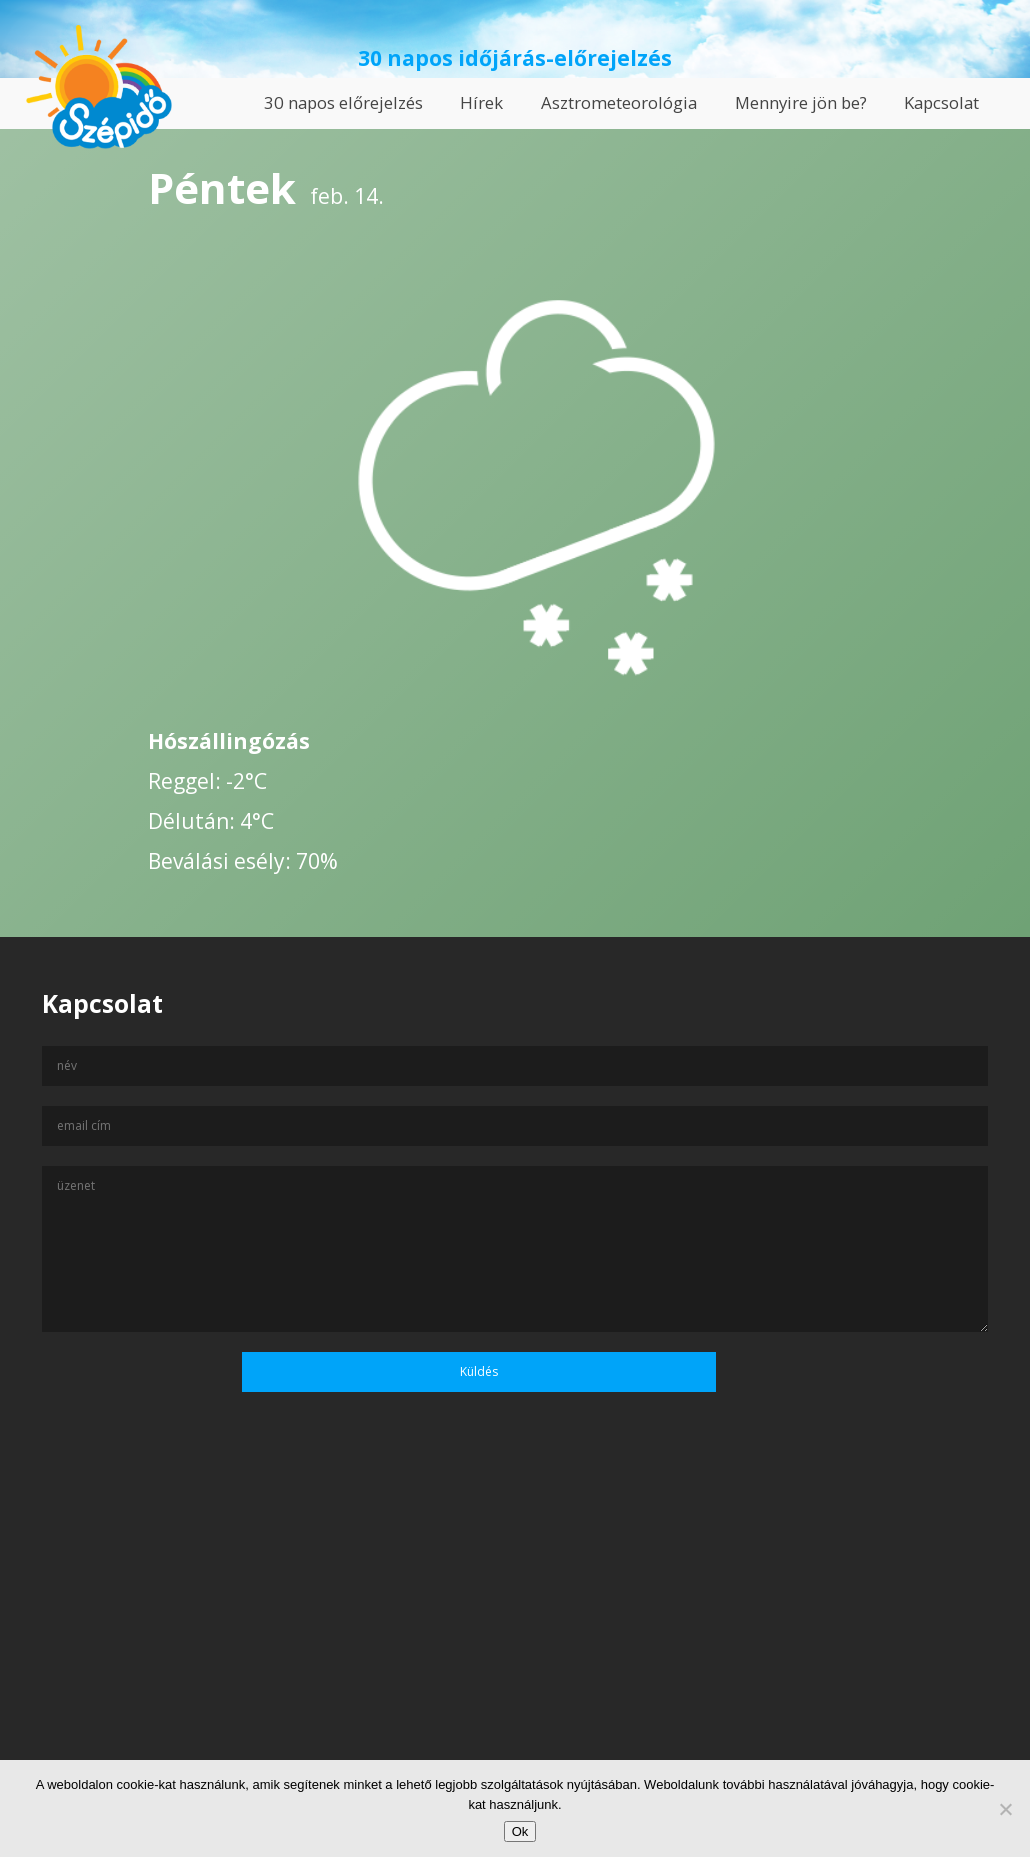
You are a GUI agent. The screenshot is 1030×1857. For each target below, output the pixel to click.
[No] (1005, 1809)
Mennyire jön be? (801, 102)
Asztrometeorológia (619, 102)
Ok (520, 1831)
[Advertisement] (515, 1664)
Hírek (481, 102)
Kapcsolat (941, 102)
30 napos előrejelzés (343, 102)
